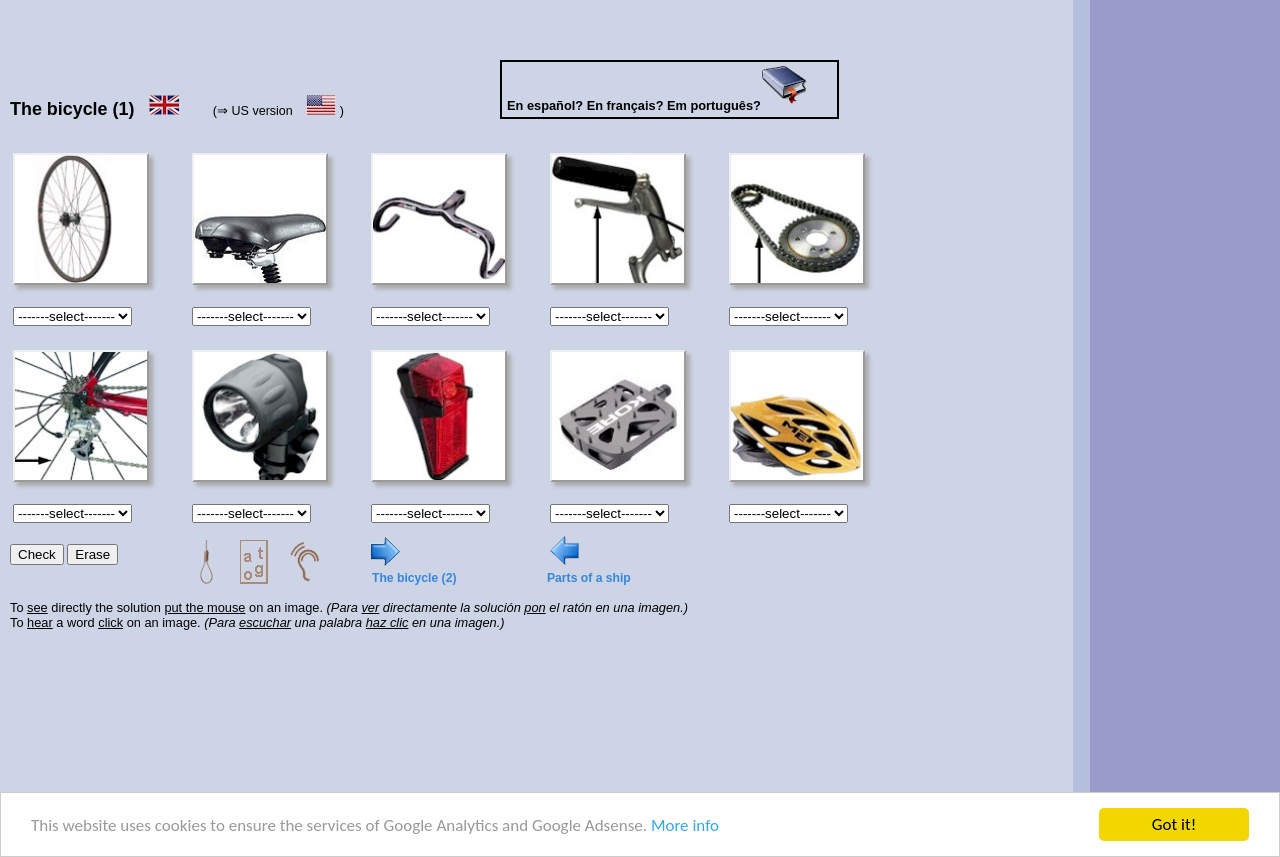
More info (685, 825)
